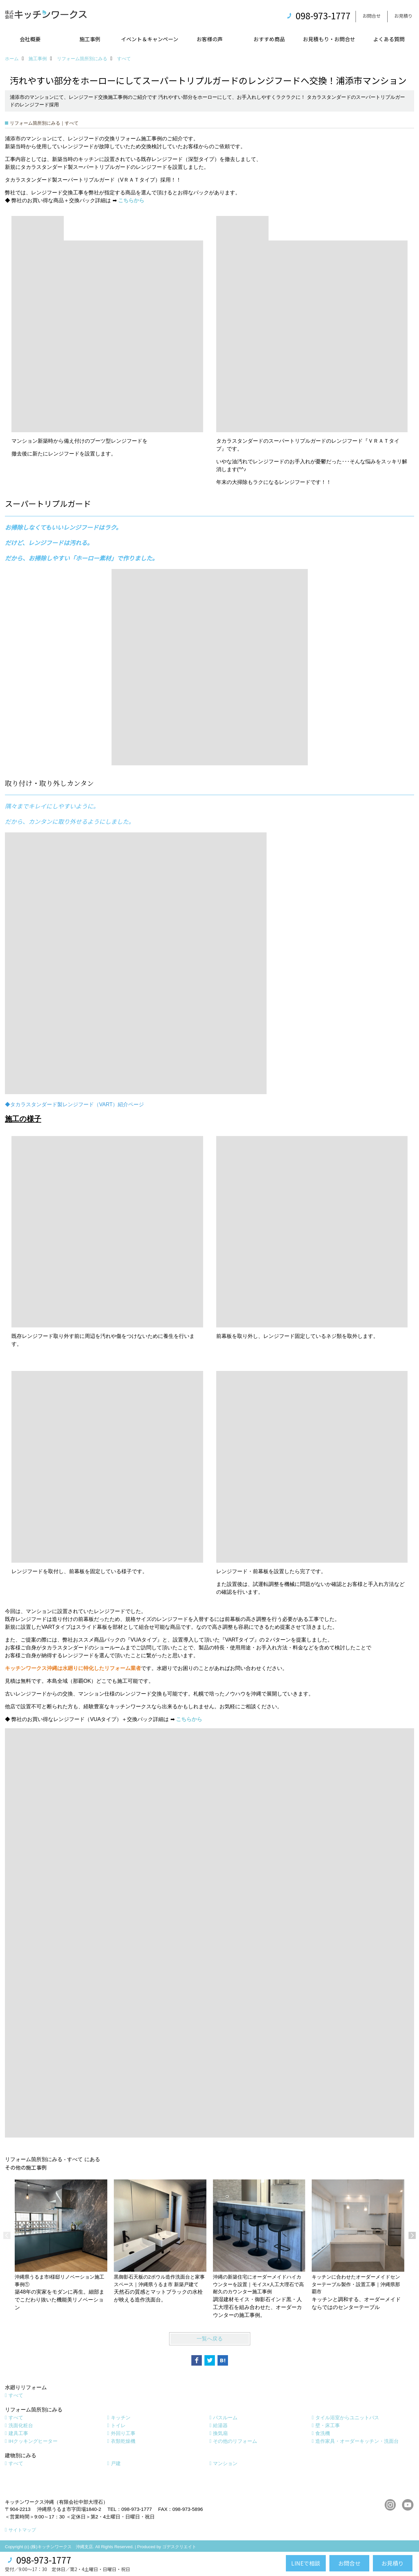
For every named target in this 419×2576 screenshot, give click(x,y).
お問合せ (371, 15)
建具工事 (18, 2433)
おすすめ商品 (269, 39)
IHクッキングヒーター (33, 2441)
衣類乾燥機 (123, 2441)
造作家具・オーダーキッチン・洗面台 (357, 2441)
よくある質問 (389, 39)
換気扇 (220, 2433)
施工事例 (89, 39)
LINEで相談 (305, 2563)
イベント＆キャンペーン (149, 39)
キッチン (121, 2417)
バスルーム (225, 2417)
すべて (16, 2395)
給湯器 (220, 2425)
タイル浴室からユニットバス (347, 2417)
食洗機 (322, 2433)
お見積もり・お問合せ (329, 39)
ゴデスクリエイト (179, 2546)
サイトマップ (22, 2529)
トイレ (118, 2425)
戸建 (116, 2463)
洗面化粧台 (21, 2425)
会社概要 (30, 39)
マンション (225, 2463)
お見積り (403, 15)
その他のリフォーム (235, 2441)
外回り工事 (123, 2433)
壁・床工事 (327, 2425)
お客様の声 (210, 39)
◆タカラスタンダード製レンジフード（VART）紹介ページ (74, 1104)
